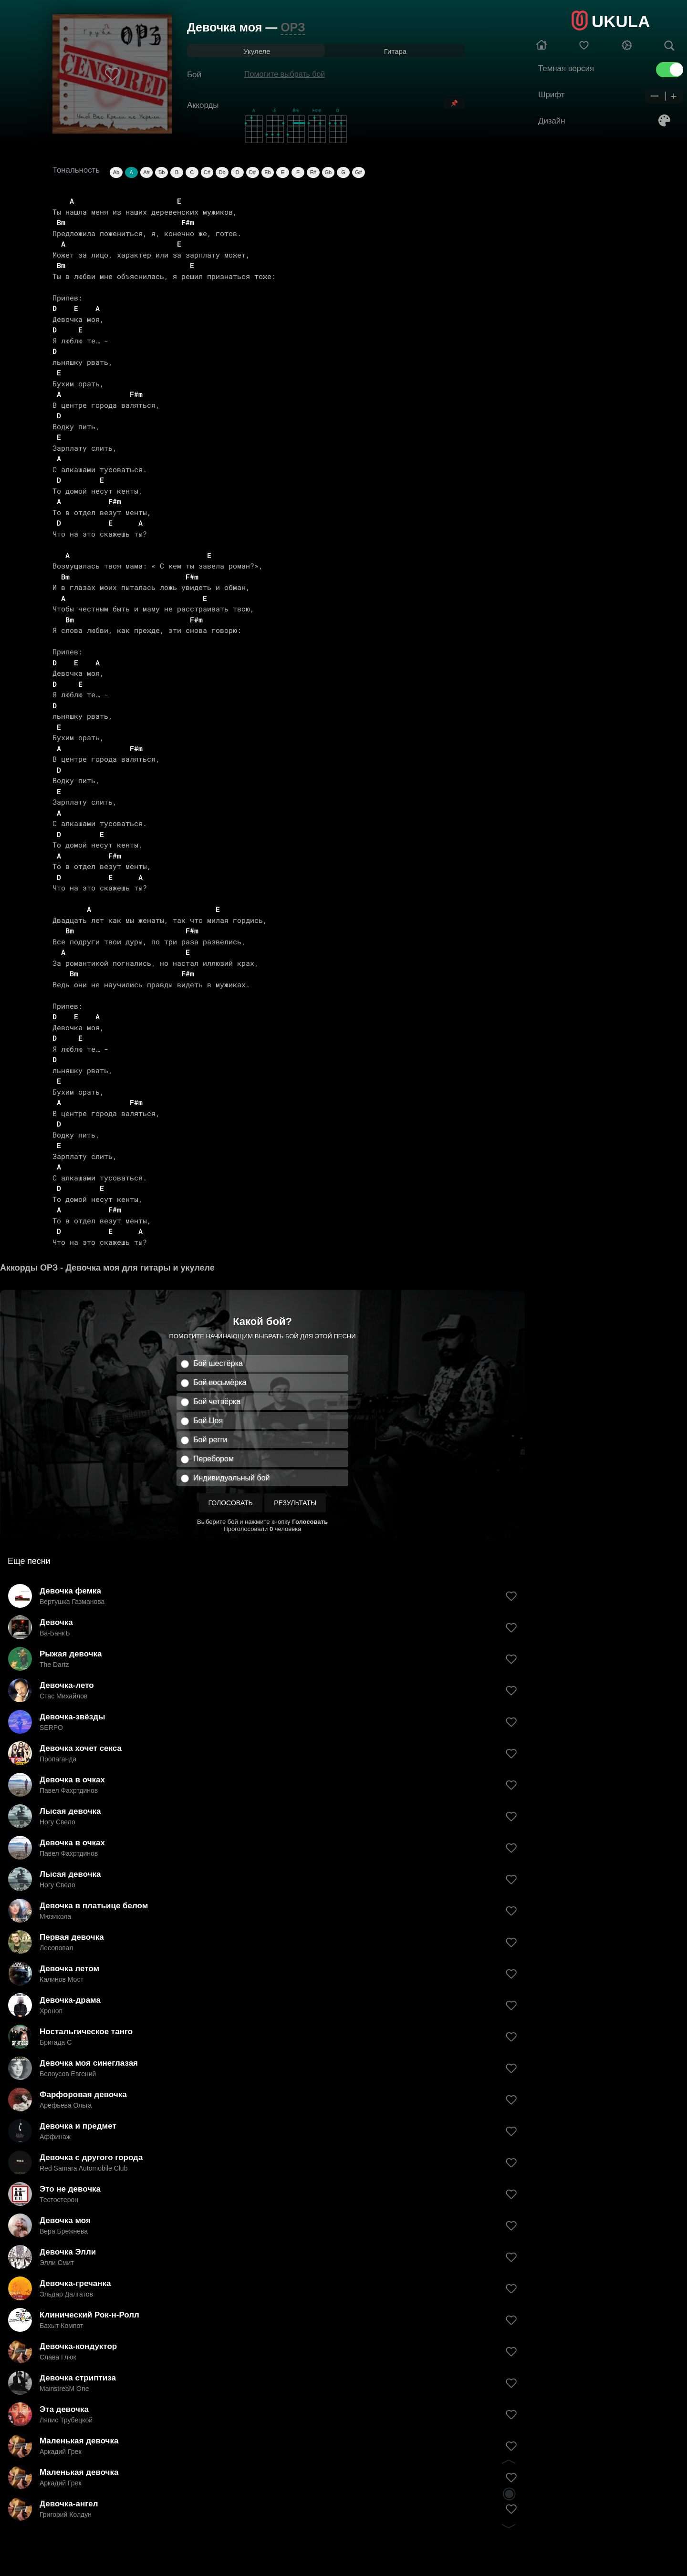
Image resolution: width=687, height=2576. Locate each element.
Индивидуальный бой (231, 1478)
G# (358, 172)
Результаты (295, 1503)
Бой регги (210, 1440)
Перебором (213, 1459)
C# (207, 172)
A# (146, 172)
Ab (116, 172)
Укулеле (256, 51)
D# (252, 172)
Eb (267, 172)
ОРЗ (293, 27)
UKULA (621, 21)
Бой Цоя (208, 1421)
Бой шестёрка (218, 1363)
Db (222, 172)
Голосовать (230, 1503)
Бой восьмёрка (219, 1382)
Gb (328, 172)
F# (313, 172)
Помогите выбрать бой (284, 74)
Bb (161, 172)
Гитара (395, 51)
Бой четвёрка (216, 1401)
